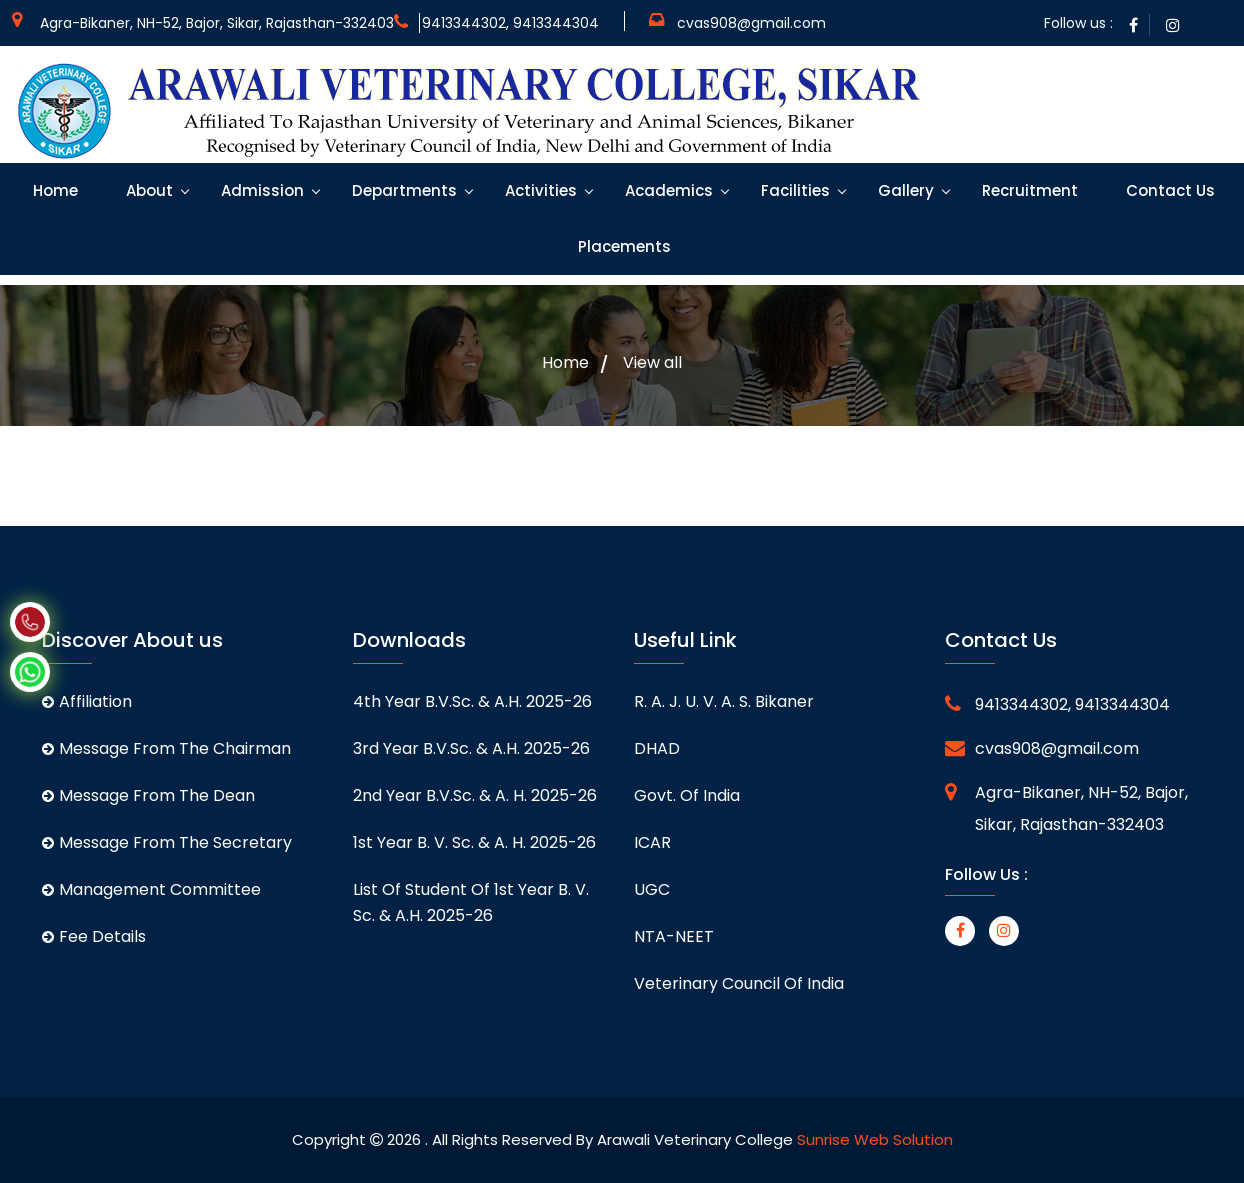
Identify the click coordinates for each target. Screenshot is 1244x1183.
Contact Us (1168, 190)
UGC (652, 889)
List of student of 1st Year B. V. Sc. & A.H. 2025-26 (471, 902)
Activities (539, 190)
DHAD (657, 748)
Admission (260, 190)
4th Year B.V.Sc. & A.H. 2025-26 (472, 701)
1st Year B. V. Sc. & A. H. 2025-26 (474, 842)
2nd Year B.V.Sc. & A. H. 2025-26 (475, 795)
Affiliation (87, 701)
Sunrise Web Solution (875, 1139)
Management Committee (151, 889)
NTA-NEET (674, 936)
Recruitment (1028, 190)
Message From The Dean (148, 795)
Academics (667, 190)
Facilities (793, 190)
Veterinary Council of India (739, 983)
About (147, 190)
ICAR (652, 842)
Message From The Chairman (166, 748)
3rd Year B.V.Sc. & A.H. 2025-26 (471, 748)
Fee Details (94, 936)
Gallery (904, 190)
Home (53, 190)
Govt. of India (687, 795)
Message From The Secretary (167, 842)
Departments (402, 190)
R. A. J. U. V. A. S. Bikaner (724, 701)
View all (652, 363)
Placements (622, 246)
